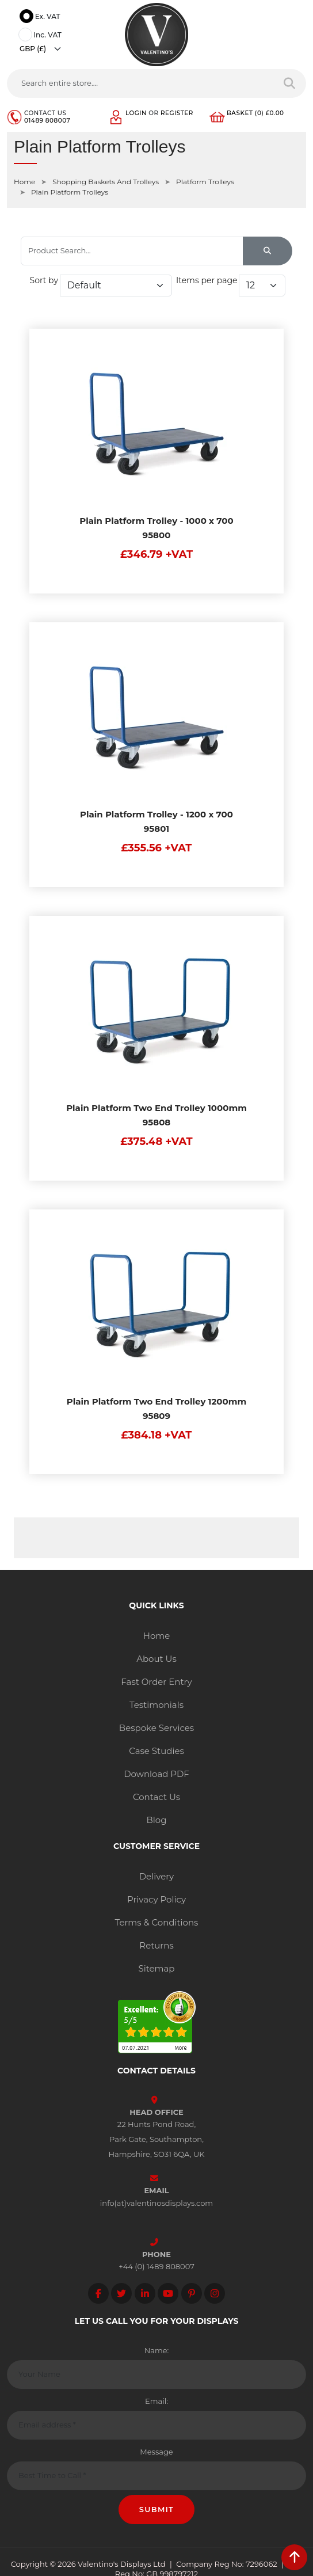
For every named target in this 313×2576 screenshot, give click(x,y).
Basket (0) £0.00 (255, 113)
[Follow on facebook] (98, 2293)
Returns (156, 1945)
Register (177, 113)
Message (156, 2451)
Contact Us (156, 1796)
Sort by (44, 280)
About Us (156, 1658)
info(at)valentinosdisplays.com (156, 2203)
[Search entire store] (289, 83)
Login (136, 113)
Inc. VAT (42, 35)
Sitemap (157, 1968)
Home (24, 181)
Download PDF (156, 1773)
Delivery (156, 1876)
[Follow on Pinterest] (191, 2293)
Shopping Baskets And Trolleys (105, 181)
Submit (156, 2509)
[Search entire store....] (140, 83)
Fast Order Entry (156, 1681)
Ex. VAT (41, 17)
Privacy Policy (156, 1899)
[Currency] (43, 48)
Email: (156, 2401)
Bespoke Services (156, 1727)
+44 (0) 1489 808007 (156, 2266)
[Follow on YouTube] (168, 2293)
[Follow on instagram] (214, 2293)
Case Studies (156, 1750)
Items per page (206, 280)
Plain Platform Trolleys (69, 192)
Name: (156, 2350)
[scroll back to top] (294, 2557)
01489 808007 (47, 120)
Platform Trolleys (205, 181)
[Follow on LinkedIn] (145, 2293)
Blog (156, 1819)
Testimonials (156, 1704)
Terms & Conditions (157, 1922)
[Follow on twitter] (121, 2293)
